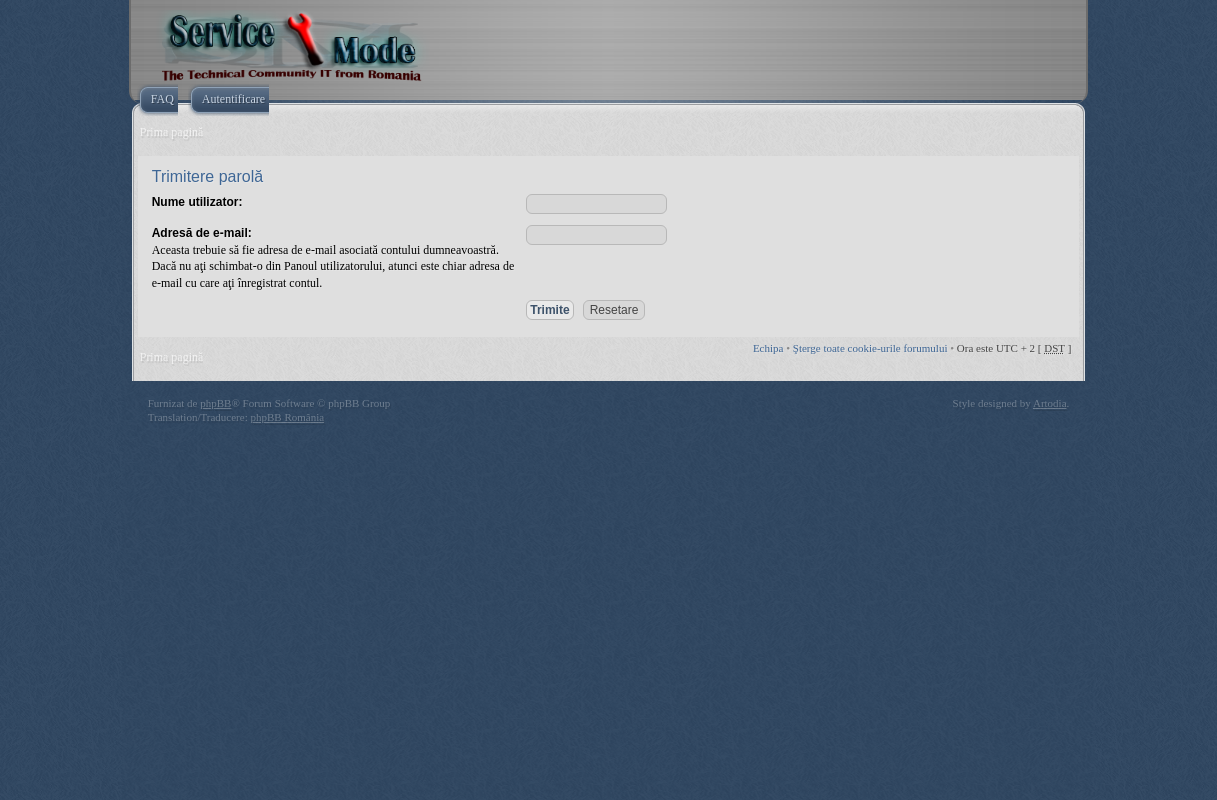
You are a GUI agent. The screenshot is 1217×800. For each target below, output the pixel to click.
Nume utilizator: (197, 202)
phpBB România (287, 417)
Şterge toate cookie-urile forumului (870, 348)
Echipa (768, 348)
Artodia (1050, 403)
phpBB (215, 403)
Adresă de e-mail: (202, 233)
